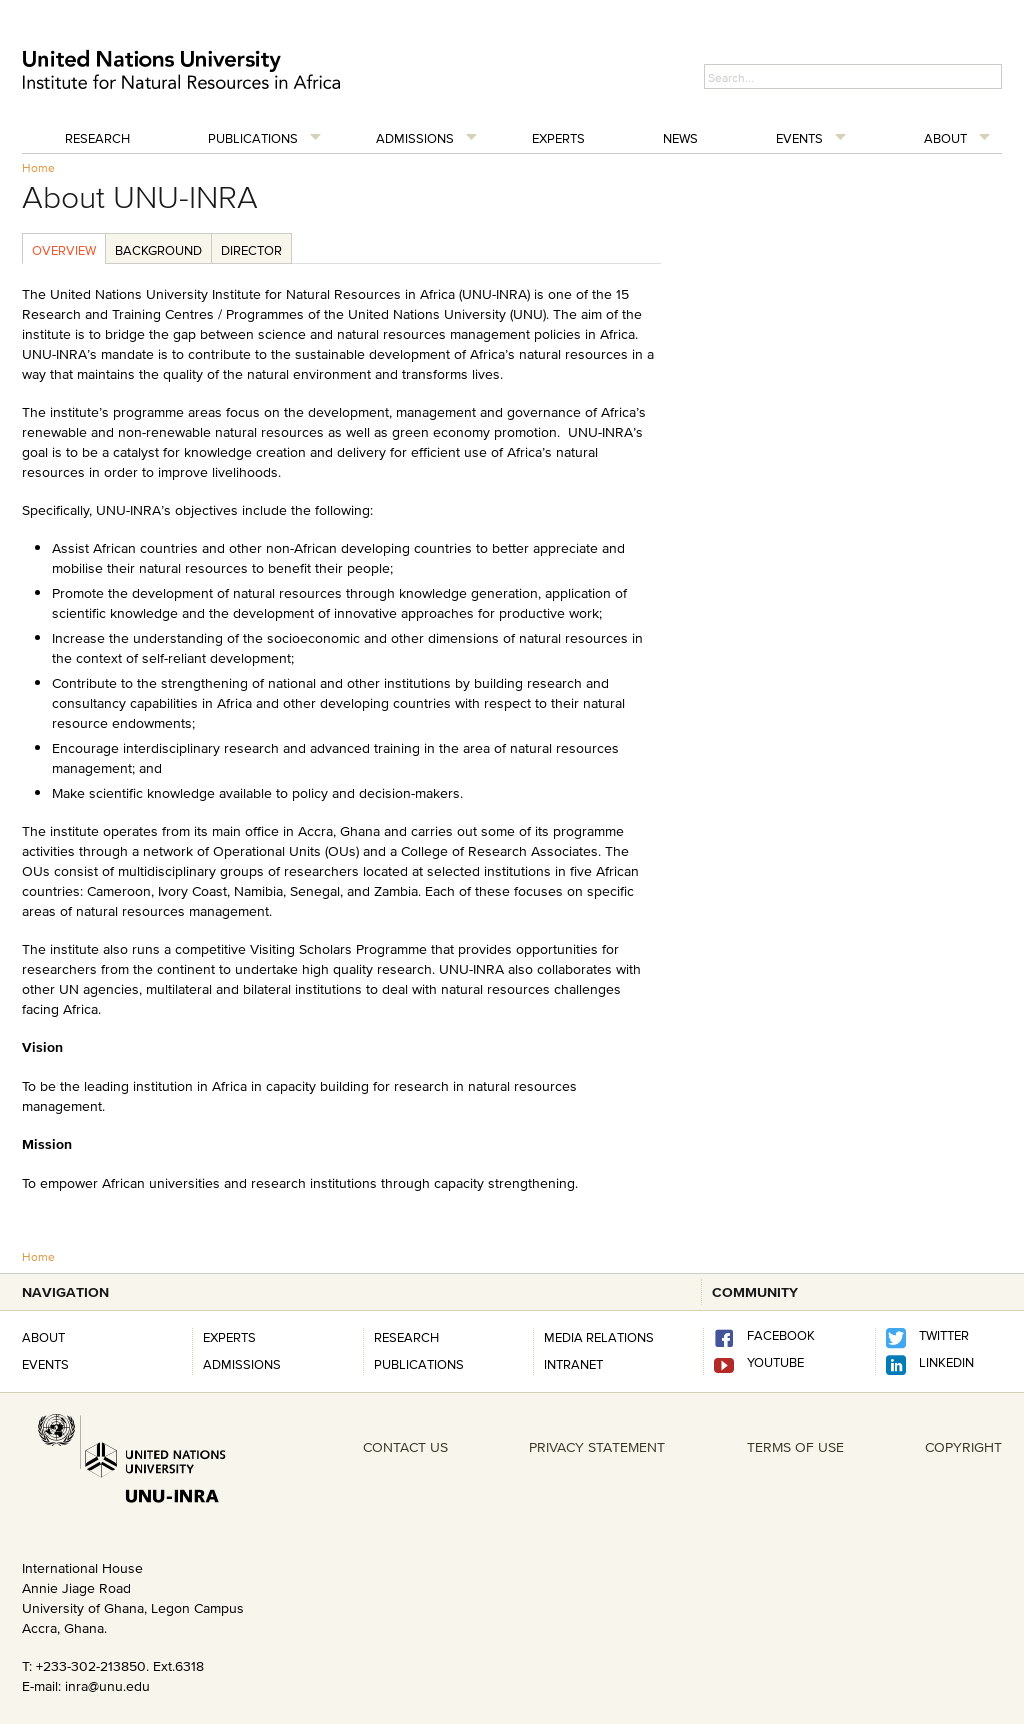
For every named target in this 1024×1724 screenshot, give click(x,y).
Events (799, 138)
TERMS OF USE (795, 1447)
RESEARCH (406, 1337)
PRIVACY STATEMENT (597, 1447)
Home (38, 167)
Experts (558, 138)
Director (251, 250)
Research (97, 138)
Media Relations (599, 1337)
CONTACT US (405, 1447)
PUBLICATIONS (419, 1364)
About (945, 138)
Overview (64, 250)
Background (158, 250)
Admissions (415, 138)
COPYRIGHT (963, 1447)
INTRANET (573, 1364)
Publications (253, 138)
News (680, 138)
